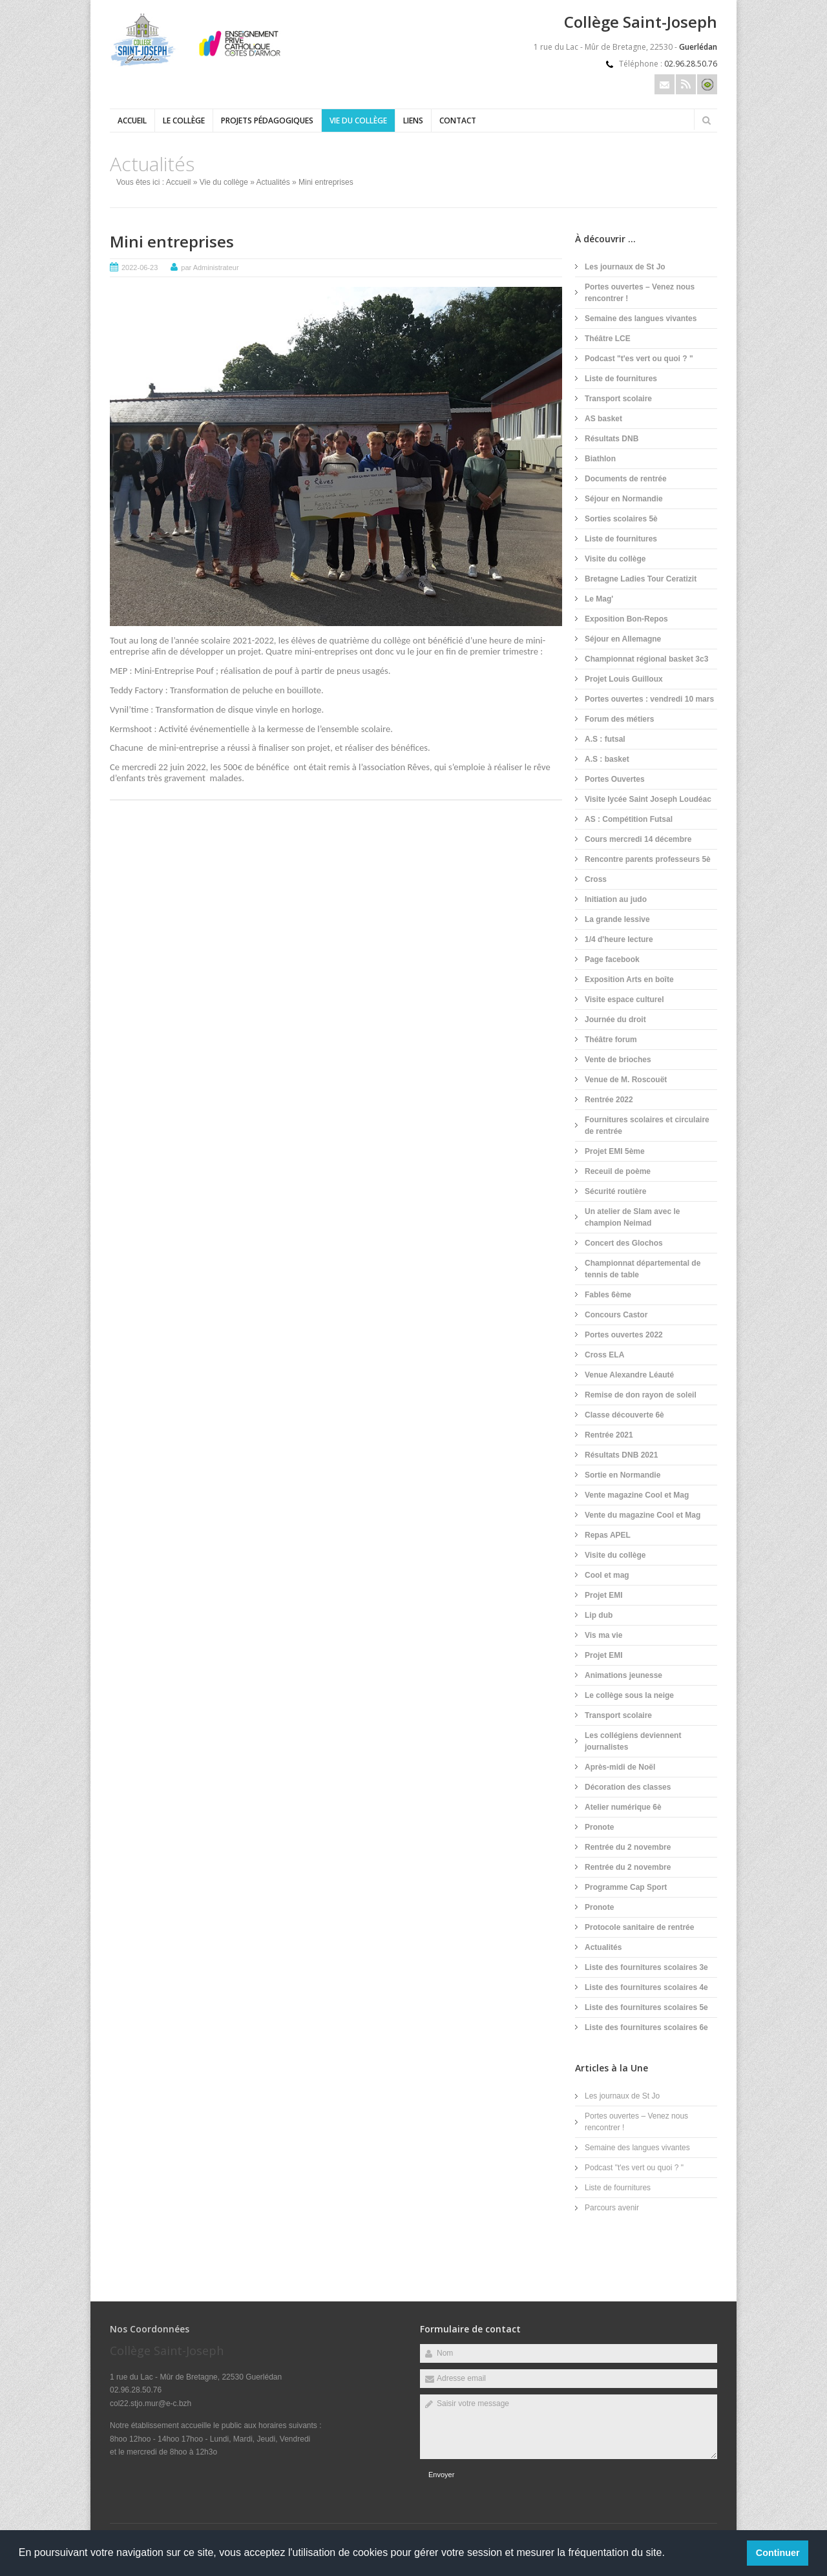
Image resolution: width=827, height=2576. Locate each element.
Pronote (599, 1827)
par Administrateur (209, 267)
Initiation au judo (616, 899)
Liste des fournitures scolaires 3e (646, 1967)
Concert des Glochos (624, 1243)
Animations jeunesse (623, 1675)
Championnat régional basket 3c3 (646, 659)
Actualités (273, 182)
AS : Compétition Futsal (629, 819)
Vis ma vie (604, 1635)
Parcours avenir (612, 2207)
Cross (596, 879)
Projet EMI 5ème (615, 1151)
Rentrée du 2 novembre (628, 1847)
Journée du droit (615, 1019)
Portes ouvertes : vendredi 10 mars (649, 699)
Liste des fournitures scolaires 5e (646, 2007)
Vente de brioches (618, 1059)
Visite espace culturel (624, 999)
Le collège (184, 120)
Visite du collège (615, 558)
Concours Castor (616, 1314)
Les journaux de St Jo (625, 266)
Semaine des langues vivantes (640, 318)
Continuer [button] (778, 2553)
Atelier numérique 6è (623, 1807)
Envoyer (441, 2474)
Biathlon (600, 458)
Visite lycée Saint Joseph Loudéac (648, 799)
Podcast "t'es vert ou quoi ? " (639, 358)
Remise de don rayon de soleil (640, 1394)
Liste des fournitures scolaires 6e (646, 2027)
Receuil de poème (618, 1171)
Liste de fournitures (621, 378)
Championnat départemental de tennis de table (642, 1269)
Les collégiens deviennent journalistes (633, 1741)
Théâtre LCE (608, 338)
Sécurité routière (615, 1191)
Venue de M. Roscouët (626, 1079)
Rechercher (706, 120)
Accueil (132, 120)
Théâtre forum (611, 1039)
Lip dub (598, 1615)
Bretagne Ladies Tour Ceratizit (640, 578)
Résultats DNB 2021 (621, 1455)
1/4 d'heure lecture (619, 939)
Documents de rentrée (626, 478)
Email (664, 84)
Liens (413, 120)
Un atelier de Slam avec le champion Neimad (632, 1217)
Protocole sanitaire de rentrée (639, 1927)
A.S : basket (607, 759)
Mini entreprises (172, 241)
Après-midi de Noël (620, 1767)
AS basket (603, 418)
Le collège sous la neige (629, 1695)
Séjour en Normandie (624, 498)
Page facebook (612, 959)
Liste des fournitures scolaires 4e (646, 1987)
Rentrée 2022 (609, 1099)
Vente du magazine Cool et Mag (642, 1515)
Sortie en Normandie (622, 1475)
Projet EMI (604, 1595)
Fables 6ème (608, 1294)
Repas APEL (608, 1535)
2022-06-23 (139, 267)
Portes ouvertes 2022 (624, 1334)
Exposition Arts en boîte (629, 979)
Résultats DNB (611, 438)
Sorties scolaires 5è (621, 518)
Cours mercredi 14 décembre (638, 839)
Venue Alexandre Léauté (629, 1374)
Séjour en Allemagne (623, 639)
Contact (457, 120)
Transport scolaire (618, 398)
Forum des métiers (619, 719)
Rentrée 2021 (609, 1435)
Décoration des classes (628, 1787)
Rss (686, 84)
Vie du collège (358, 120)
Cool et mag (607, 1575)
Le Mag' (599, 598)
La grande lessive (617, 919)
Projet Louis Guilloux (624, 679)
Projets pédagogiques (267, 120)
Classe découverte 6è (624, 1414)
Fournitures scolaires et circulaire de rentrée (647, 1125)
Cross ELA (604, 1354)
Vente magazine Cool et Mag (637, 1495)
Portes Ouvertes (615, 779)
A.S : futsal (605, 739)
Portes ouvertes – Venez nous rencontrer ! (640, 292)
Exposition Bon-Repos (626, 618)
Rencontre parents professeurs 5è (648, 859)
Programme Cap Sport (626, 1887)
